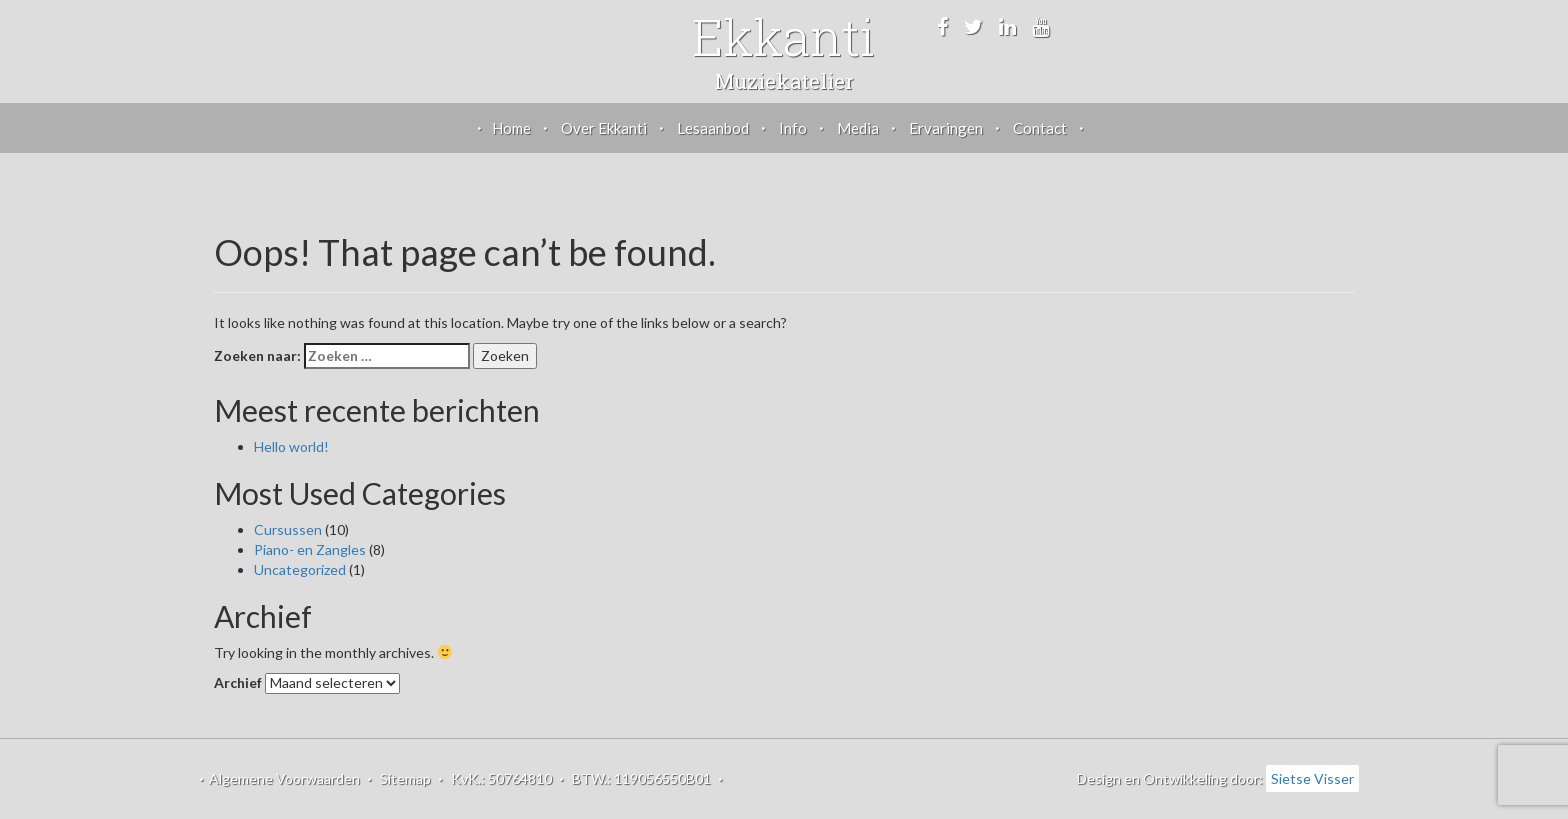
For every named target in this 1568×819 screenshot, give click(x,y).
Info (793, 128)
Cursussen (288, 529)
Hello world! (291, 446)
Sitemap (405, 778)
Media (858, 128)
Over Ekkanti (604, 128)
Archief (238, 682)
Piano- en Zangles (310, 549)
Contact (1040, 128)
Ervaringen (946, 128)
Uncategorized (300, 569)
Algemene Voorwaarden (284, 778)
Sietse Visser (1312, 778)
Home (511, 128)
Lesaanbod (713, 128)
